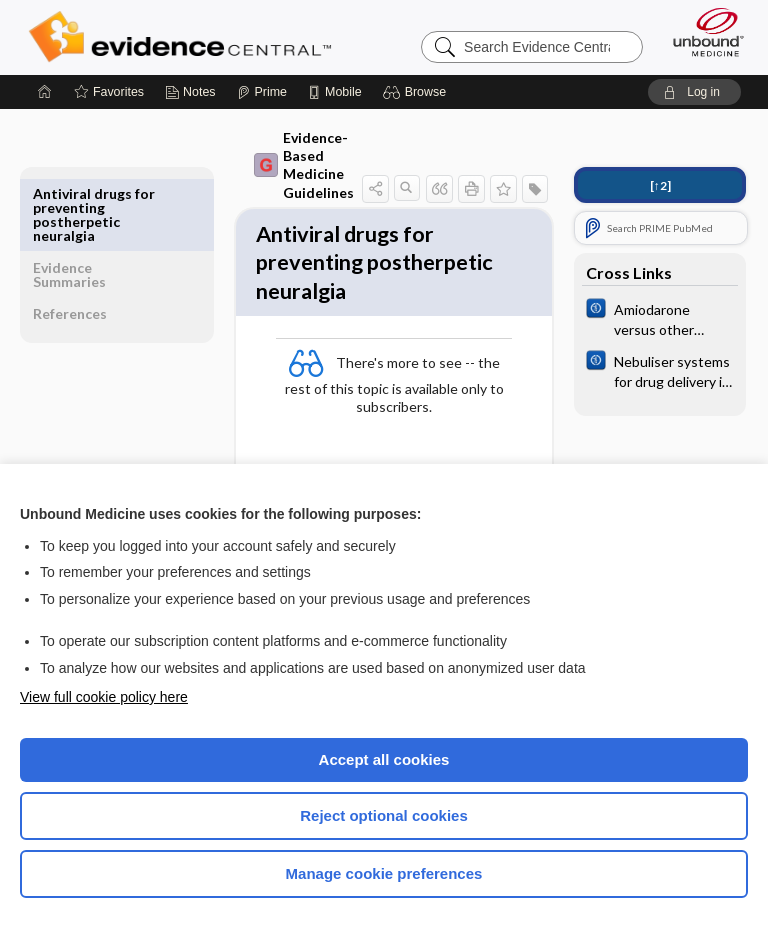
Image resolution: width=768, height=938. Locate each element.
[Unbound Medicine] (702, 32)
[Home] (45, 92)
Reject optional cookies (384, 815)
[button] (417, 92)
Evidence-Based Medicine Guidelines (260, 165)
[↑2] (660, 185)
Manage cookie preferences (384, 873)
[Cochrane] (660, 318)
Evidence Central (184, 37)
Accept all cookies (384, 759)
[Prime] (262, 92)
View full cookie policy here (104, 697)
